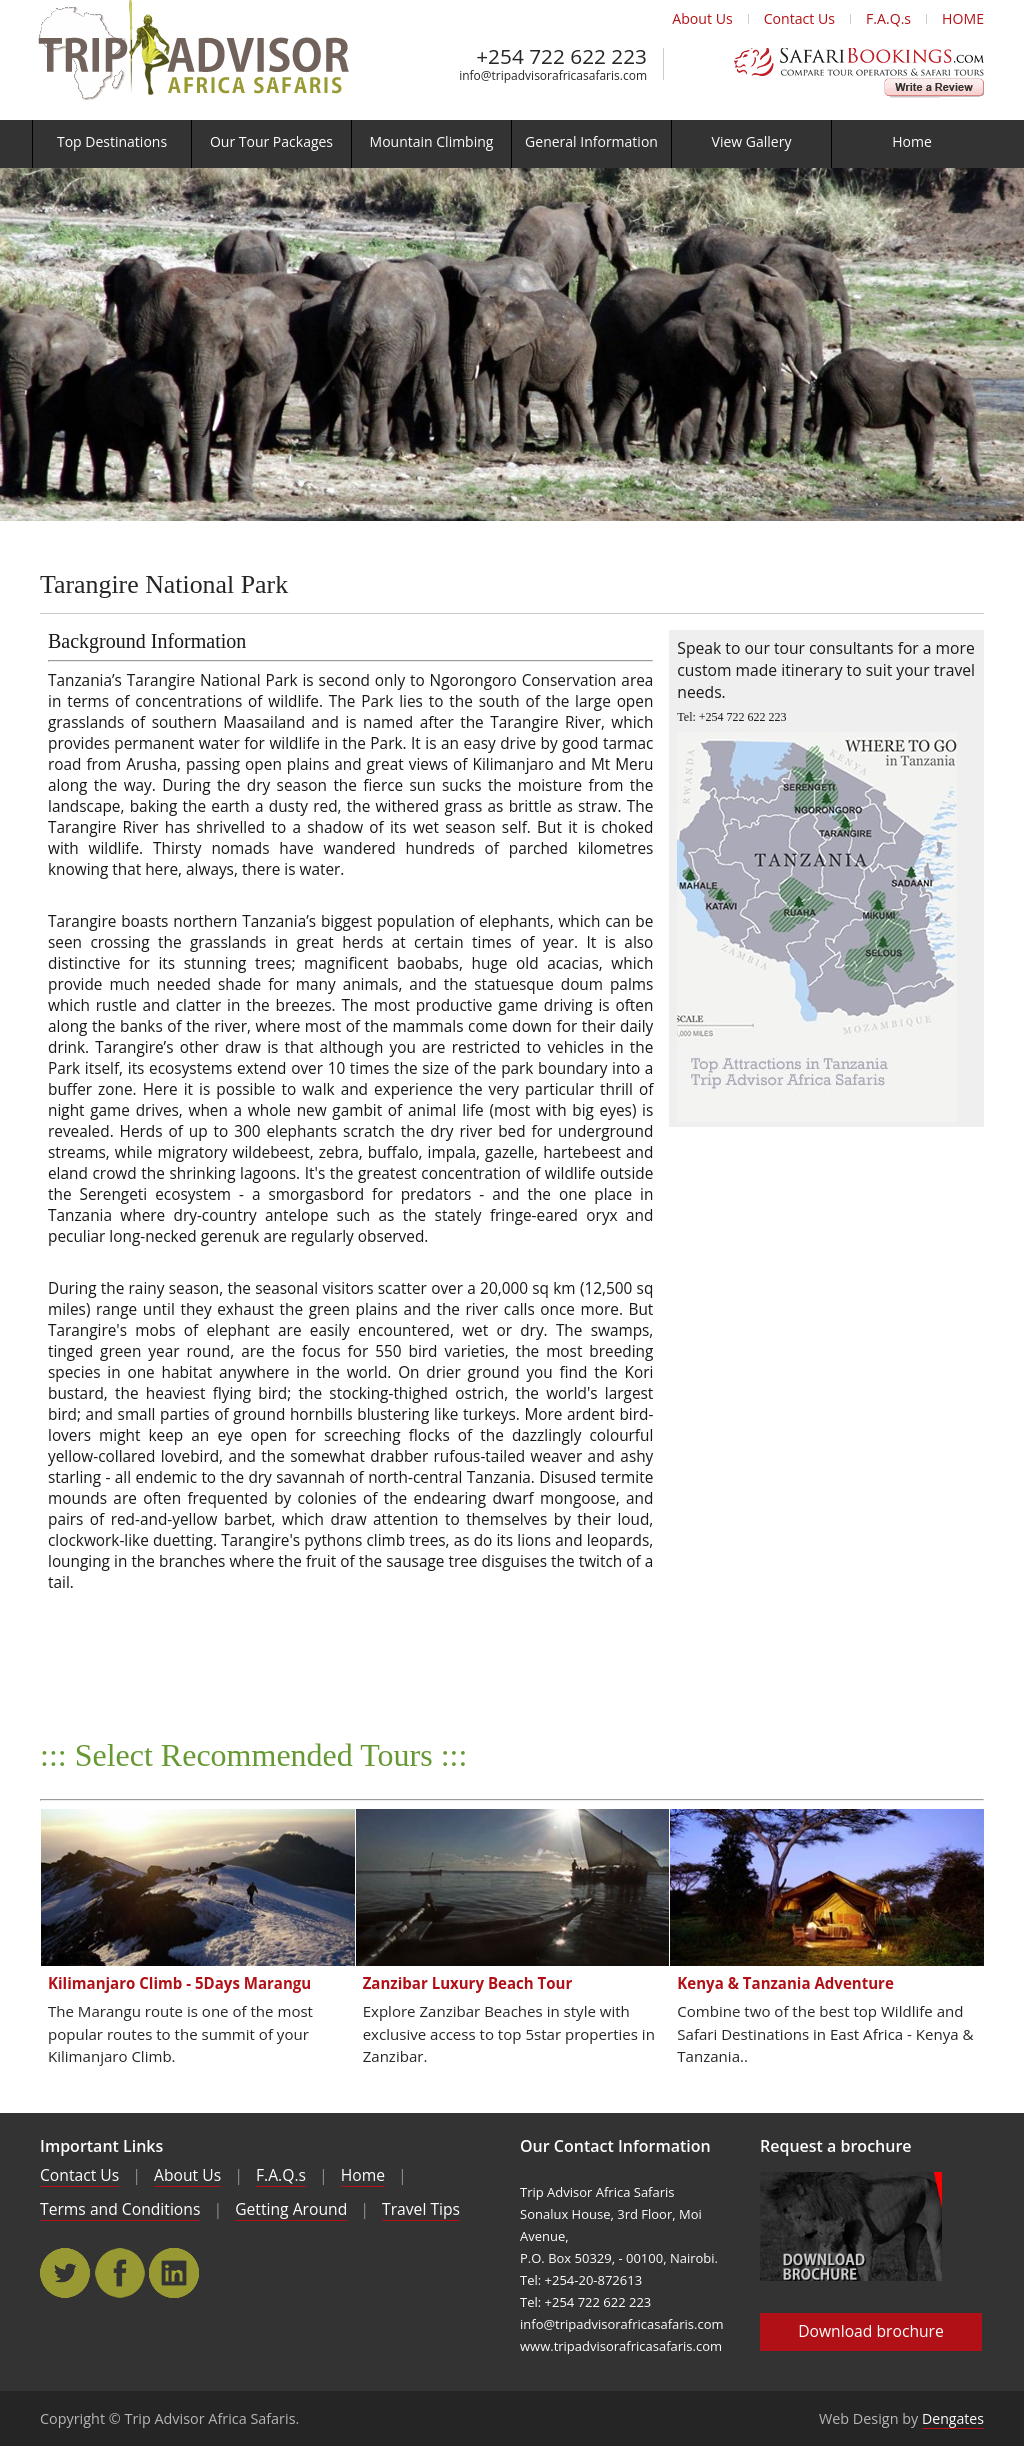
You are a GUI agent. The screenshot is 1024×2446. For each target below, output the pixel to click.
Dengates (953, 2418)
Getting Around (291, 2209)
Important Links (101, 2146)
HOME (963, 18)
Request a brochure (836, 2146)
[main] (512, 343)
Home (363, 2175)
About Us (702, 18)
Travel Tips (421, 2209)
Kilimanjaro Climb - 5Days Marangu (179, 1983)
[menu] (512, 144)
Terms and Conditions (120, 2209)
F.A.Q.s (888, 18)
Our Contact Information (615, 2146)
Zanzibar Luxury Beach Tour (468, 1983)
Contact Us (799, 18)
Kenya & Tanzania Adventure (785, 1983)
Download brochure (871, 2331)
